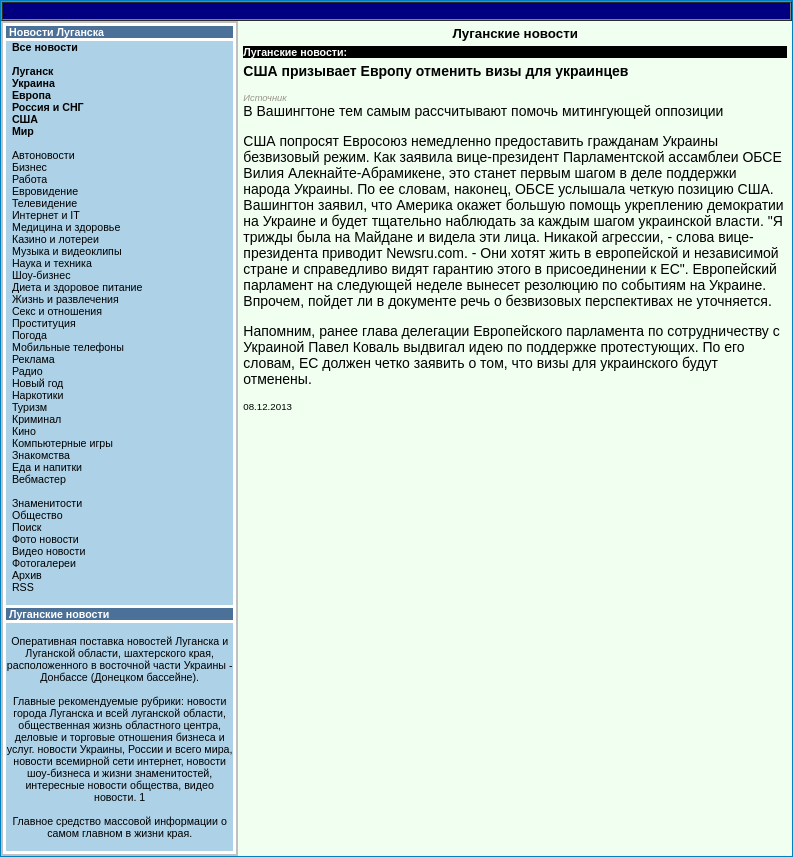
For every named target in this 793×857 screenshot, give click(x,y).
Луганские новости (59, 614)
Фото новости (45, 539)
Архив (27, 575)
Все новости (45, 47)
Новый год (37, 383)
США (25, 119)
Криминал (36, 419)
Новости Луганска (56, 32)
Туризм (29, 407)
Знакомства (41, 455)
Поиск (27, 527)
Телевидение (44, 203)
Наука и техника (52, 263)
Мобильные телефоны (68, 347)
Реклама (33, 359)
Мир (23, 131)
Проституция (44, 323)
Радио (27, 371)
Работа (29, 179)
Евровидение (45, 191)
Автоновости (43, 155)
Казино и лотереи (55, 239)
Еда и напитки (47, 467)
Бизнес (29, 167)
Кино (24, 431)
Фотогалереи (44, 563)
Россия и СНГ (48, 107)
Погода (29, 335)
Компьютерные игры (62, 443)
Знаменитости (47, 503)
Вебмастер (39, 479)
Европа (31, 95)
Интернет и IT (46, 215)
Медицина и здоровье (66, 227)
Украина (33, 83)
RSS (23, 587)
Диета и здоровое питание (77, 287)
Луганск (32, 71)
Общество (37, 515)
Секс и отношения (57, 311)
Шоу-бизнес (41, 275)
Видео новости (49, 551)
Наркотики (37, 395)
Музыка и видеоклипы (67, 251)
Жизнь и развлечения (65, 299)
